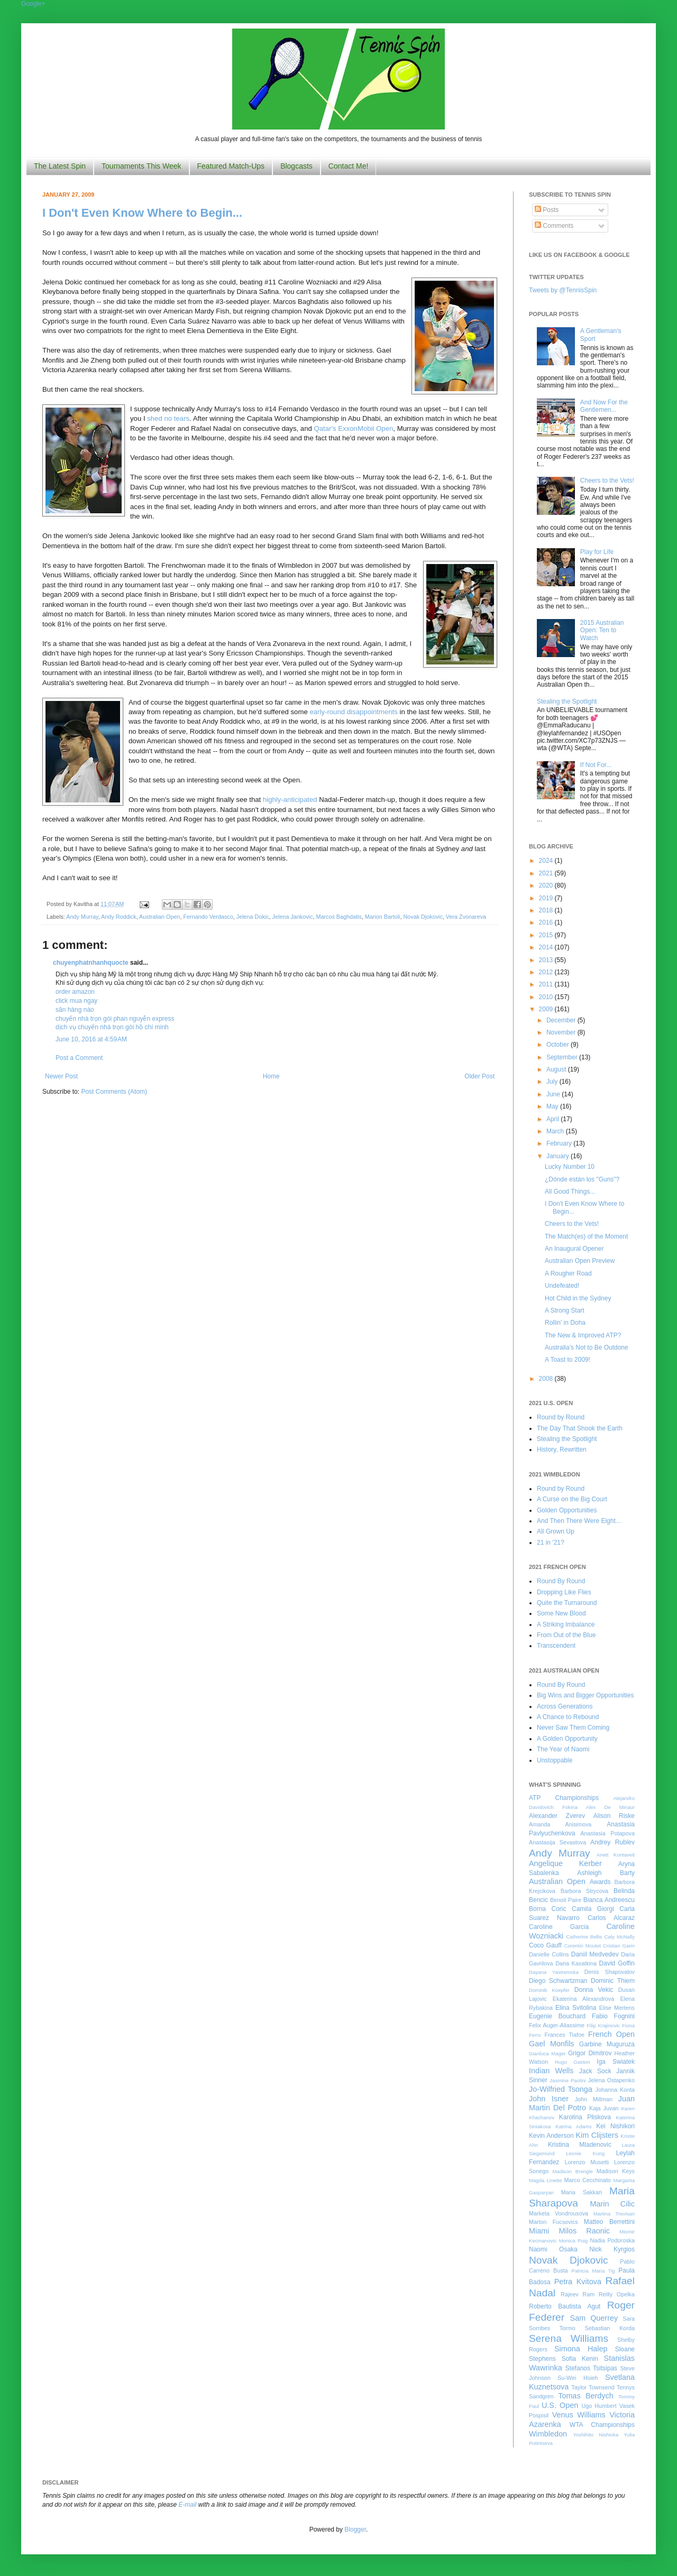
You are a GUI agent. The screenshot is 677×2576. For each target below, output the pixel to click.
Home (271, 1076)
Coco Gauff (545, 1945)
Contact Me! (348, 166)
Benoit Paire (565, 1900)
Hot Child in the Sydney (578, 1298)
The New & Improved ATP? (583, 1335)
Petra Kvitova (577, 2281)
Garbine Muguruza (607, 2044)
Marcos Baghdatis (338, 916)
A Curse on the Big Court (572, 1499)
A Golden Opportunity (567, 1738)
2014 (547, 947)
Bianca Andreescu (609, 1900)
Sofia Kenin (580, 2358)
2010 (547, 997)
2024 (547, 860)
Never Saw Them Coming (573, 1727)
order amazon (75, 991)
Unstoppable (554, 1760)
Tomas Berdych (586, 2396)
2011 (547, 984)
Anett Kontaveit (616, 1855)
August (557, 1069)
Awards (600, 1882)
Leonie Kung (585, 2153)
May (553, 1106)
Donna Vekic (594, 1989)
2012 (547, 972)
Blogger (355, 2529)
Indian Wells (551, 2070)
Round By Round (561, 1581)
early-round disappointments (353, 712)
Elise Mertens (617, 2008)
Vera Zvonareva (466, 916)
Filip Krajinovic (603, 2025)
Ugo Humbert (598, 2406)
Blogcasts (296, 166)
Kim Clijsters (596, 2135)
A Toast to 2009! (567, 1359)
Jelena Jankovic (292, 916)
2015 (547, 935)
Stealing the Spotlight (567, 701)
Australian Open (159, 916)
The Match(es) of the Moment (586, 1236)
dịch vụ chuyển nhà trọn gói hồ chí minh (112, 1027)
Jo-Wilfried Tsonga (560, 2089)
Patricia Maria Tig (593, 2271)
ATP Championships (564, 1798)
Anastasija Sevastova (557, 1842)
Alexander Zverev (557, 1816)
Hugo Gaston (572, 2062)
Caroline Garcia (559, 1927)
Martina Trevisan (614, 2214)
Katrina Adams (573, 2126)
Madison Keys (616, 2171)
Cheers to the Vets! (607, 480)
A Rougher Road (568, 1273)
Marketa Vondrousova (558, 2213)
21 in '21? (550, 1542)
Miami (539, 2231)
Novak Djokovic (422, 916)
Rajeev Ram (577, 2294)
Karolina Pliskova (585, 2117)
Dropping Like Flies (564, 1592)
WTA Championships (602, 2425)
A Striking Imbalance (565, 1624)
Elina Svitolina (575, 2007)
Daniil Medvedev (595, 1954)
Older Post (479, 1076)
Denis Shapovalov (609, 1972)
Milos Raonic (584, 2231)
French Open (611, 2034)
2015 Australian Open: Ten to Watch (602, 630)
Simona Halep (581, 2348)
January (558, 1156)
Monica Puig (573, 2240)
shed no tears (168, 418)
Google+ (33, 3)
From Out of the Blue (566, 1635)
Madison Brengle (573, 2171)
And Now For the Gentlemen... (604, 406)
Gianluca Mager (547, 2053)
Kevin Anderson (551, 2135)
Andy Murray (82, 916)
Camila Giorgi (593, 1909)
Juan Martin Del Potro (582, 2103)
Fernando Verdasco (208, 916)
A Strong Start (564, 1310)
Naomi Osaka (553, 2249)
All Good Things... (570, 1191)
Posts (547, 210)
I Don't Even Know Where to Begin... (142, 212)
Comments (554, 225)
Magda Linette (545, 2180)
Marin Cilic (612, 2204)
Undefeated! (562, 1285)
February (559, 1143)
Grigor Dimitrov (589, 2053)
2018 (547, 910)
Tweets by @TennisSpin (563, 290)
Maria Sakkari (581, 2192)
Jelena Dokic (252, 916)
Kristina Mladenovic (579, 2144)
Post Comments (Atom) (114, 1091)
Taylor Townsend (592, 2387)
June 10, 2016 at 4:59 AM (91, 1039)
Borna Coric (547, 1909)
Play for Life (597, 552)
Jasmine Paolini (567, 2080)
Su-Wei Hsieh (577, 2378)
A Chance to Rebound (568, 1717)
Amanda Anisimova (560, 1824)
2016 (547, 922)
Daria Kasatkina (576, 1963)
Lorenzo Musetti (587, 2162)
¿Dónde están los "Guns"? (582, 1179)
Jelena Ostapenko (611, 2080)
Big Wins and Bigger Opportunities (585, 1695)
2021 (547, 873)
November (562, 1032)
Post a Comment (79, 1057)
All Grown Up (555, 1531)
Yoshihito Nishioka (595, 2434)
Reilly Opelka (617, 2294)
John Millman (593, 2099)
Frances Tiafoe (564, 2035)
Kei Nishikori (615, 2126)
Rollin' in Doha (565, 1322)
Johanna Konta (615, 2089)
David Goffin (617, 1963)
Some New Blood (561, 1613)
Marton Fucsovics (553, 2222)
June (554, 1094)
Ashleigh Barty (606, 1873)
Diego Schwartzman (558, 1980)
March (556, 1131)
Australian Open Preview (580, 1260)
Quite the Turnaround (567, 1602)
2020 (547, 885)
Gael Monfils (551, 2043)
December (562, 1020)
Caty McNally (619, 1937)
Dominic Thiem (613, 1980)
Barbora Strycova (584, 1891)
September (562, 1057)
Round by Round (560, 1417)
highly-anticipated (290, 800)
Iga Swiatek (616, 2061)
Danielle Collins (549, 1954)
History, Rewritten (562, 1449)
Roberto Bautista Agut (564, 2306)
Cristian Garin (619, 1946)
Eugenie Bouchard (557, 2016)
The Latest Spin (60, 166)
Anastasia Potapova (607, 1833)
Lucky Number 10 (569, 1166)
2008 (547, 1378)
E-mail (188, 2504)
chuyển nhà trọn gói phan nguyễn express (115, 1018)
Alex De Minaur (610, 1807)
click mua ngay (76, 1000)
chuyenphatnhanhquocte (91, 962)
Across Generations (564, 1706)
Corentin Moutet (582, 1946)
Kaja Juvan (603, 2108)
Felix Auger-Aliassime (556, 2025)
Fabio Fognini (613, 2016)
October (558, 1044)
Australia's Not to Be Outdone (586, 1347)
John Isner (549, 2098)
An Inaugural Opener (574, 1248)
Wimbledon (548, 2434)
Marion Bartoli (382, 916)
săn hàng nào (75, 1009)
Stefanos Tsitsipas (591, 2368)
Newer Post (61, 1076)
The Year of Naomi (563, 1749)
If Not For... (595, 765)
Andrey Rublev (612, 1842)
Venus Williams (579, 2415)
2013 (547, 960)
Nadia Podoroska (612, 2240)
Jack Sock (595, 2071)
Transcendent (556, 1645)
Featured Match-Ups (231, 166)
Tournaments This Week (141, 166)
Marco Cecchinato (587, 2180)
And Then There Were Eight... (579, 1521)
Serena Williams (568, 2338)
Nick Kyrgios (612, 2249)
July (553, 1081)
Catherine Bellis (584, 1937)
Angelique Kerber (565, 1863)
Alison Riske (614, 1816)
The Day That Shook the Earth (580, 1428)
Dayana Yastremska (554, 1972)
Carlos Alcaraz (611, 1918)
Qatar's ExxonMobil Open (353, 428)
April (553, 1119)
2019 (547, 898)
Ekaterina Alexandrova (583, 1999)
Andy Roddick (118, 916)
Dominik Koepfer (549, 1990)
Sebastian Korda (609, 2328)
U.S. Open (560, 2405)
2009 (547, 1009)
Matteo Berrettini (609, 2222)
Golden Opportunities (567, 1510)
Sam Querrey (594, 2318)
